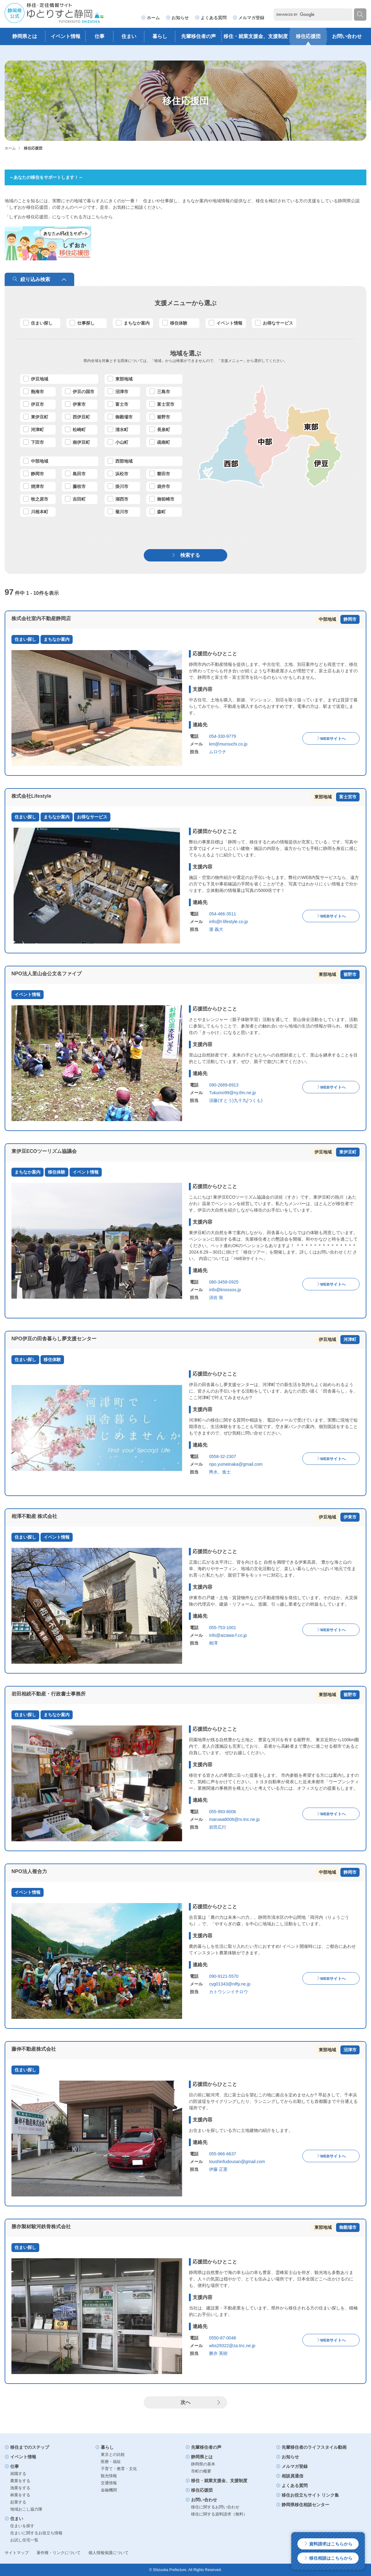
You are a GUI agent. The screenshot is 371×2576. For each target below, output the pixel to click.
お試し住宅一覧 (24, 2540)
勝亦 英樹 (218, 2353)
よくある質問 (211, 17)
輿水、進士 (220, 1471)
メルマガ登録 (248, 17)
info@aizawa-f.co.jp (228, 1635)
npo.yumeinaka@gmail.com (235, 1464)
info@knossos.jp (225, 1289)
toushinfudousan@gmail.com (237, 2161)
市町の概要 (201, 2471)
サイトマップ (17, 2552)
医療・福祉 (111, 2461)
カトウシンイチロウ (228, 1991)
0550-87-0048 (222, 2337)
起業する (18, 2502)
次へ (201, 2402)
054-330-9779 (222, 736)
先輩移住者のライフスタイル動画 (311, 2447)
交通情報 (109, 2483)
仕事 (99, 36)
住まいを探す (22, 2525)
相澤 (213, 1643)
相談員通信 (289, 2475)
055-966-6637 (222, 2153)
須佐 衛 (216, 1297)
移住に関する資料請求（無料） (219, 2514)
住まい (129, 36)
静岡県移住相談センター (302, 2504)
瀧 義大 (216, 929)
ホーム (150, 17)
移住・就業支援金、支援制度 (256, 36)
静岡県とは (24, 36)
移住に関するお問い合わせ (215, 2507)
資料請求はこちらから (328, 2543)
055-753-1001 (222, 1627)
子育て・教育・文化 (119, 2468)
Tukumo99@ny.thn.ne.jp (232, 1092)
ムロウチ (217, 751)
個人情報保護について (108, 2552)
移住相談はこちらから (328, 2558)
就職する (18, 2473)
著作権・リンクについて (58, 2552)
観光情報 (109, 2475)
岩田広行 (217, 1827)
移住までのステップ (27, 2447)
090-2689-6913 (223, 1084)
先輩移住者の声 (198, 36)
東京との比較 (113, 2454)
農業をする (20, 2480)
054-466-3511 (222, 913)
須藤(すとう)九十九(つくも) (235, 1100)
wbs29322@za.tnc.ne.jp (232, 2345)
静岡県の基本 (203, 2464)
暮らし (159, 36)
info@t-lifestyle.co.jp (228, 921)
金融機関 (109, 2490)
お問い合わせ (347, 36)
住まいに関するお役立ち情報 (36, 2533)
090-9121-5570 (223, 1976)
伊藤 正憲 (218, 2169)
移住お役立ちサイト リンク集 (307, 2495)
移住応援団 (308, 36)
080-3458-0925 (223, 1282)
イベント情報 (65, 36)
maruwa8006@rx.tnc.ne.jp (234, 1819)
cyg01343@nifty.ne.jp (229, 1983)
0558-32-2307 (222, 1456)
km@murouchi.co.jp (228, 744)
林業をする (20, 2495)
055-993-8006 (222, 1811)
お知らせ (177, 17)
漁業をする (20, 2488)
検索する (185, 555)
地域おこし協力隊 (26, 2509)
